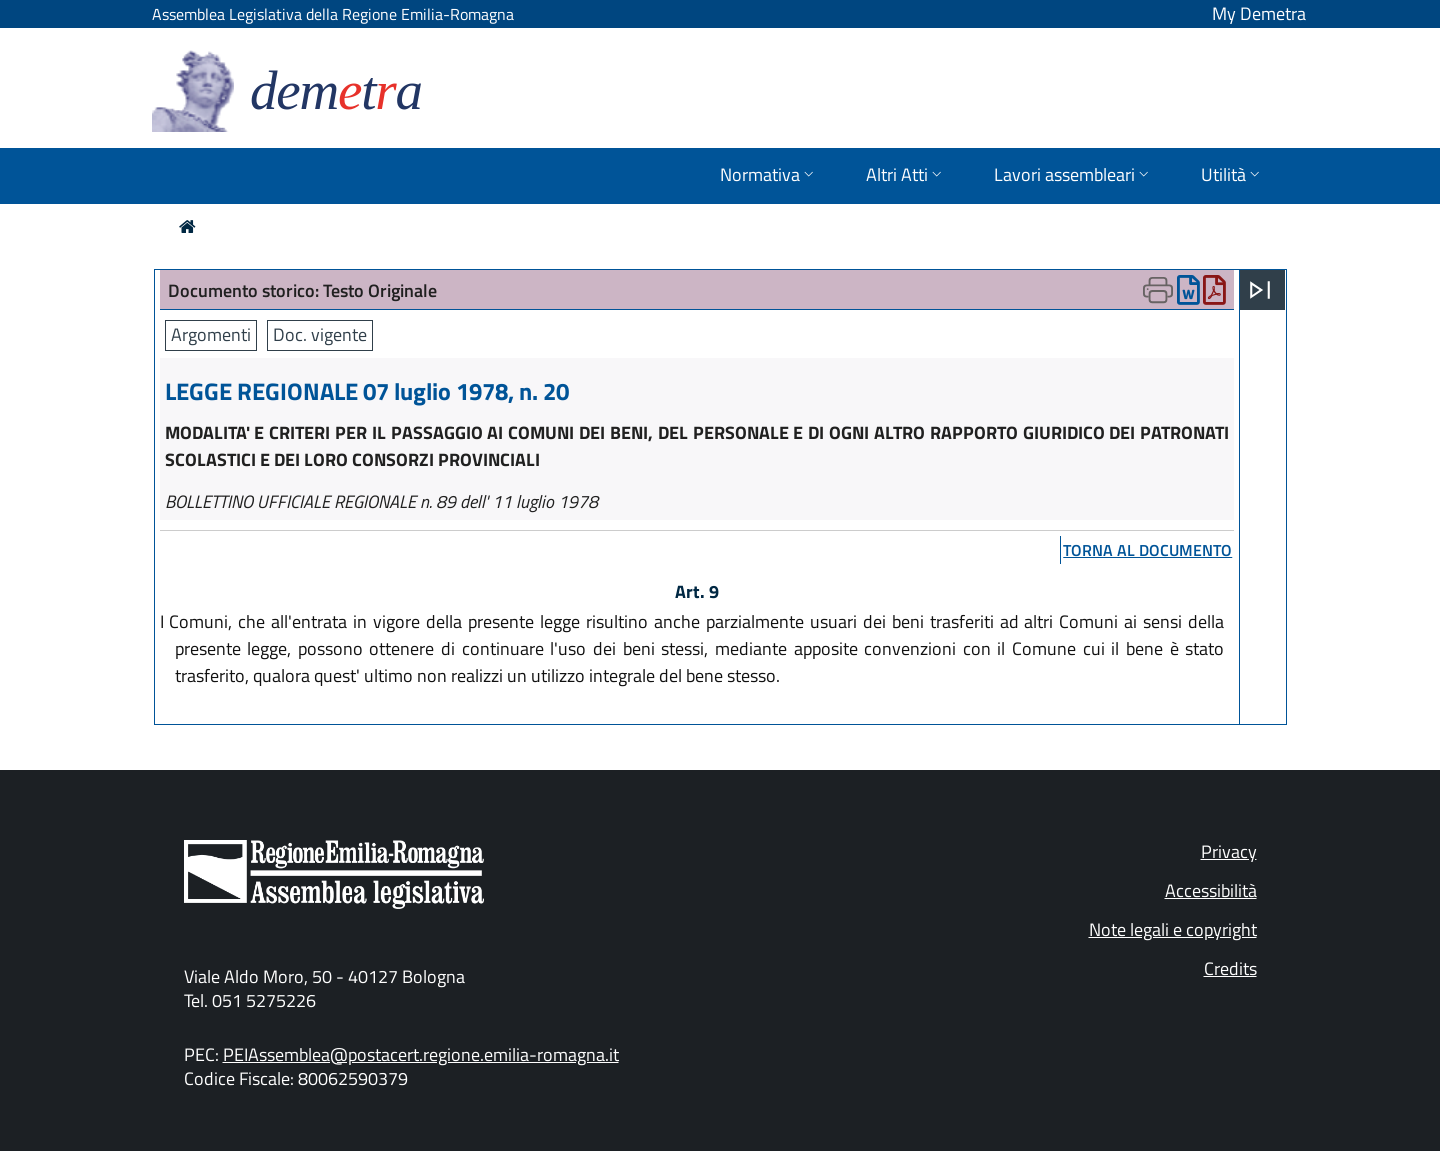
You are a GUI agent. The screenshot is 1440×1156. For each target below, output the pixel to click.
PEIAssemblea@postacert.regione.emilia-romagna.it (421, 1054)
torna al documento (1147, 550)
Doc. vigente (320, 334)
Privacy (1229, 851)
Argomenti (211, 334)
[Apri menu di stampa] (1158, 290)
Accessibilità (1211, 890)
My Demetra (1259, 13)
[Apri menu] (1260, 290)
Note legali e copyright (1173, 929)
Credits (1230, 968)
